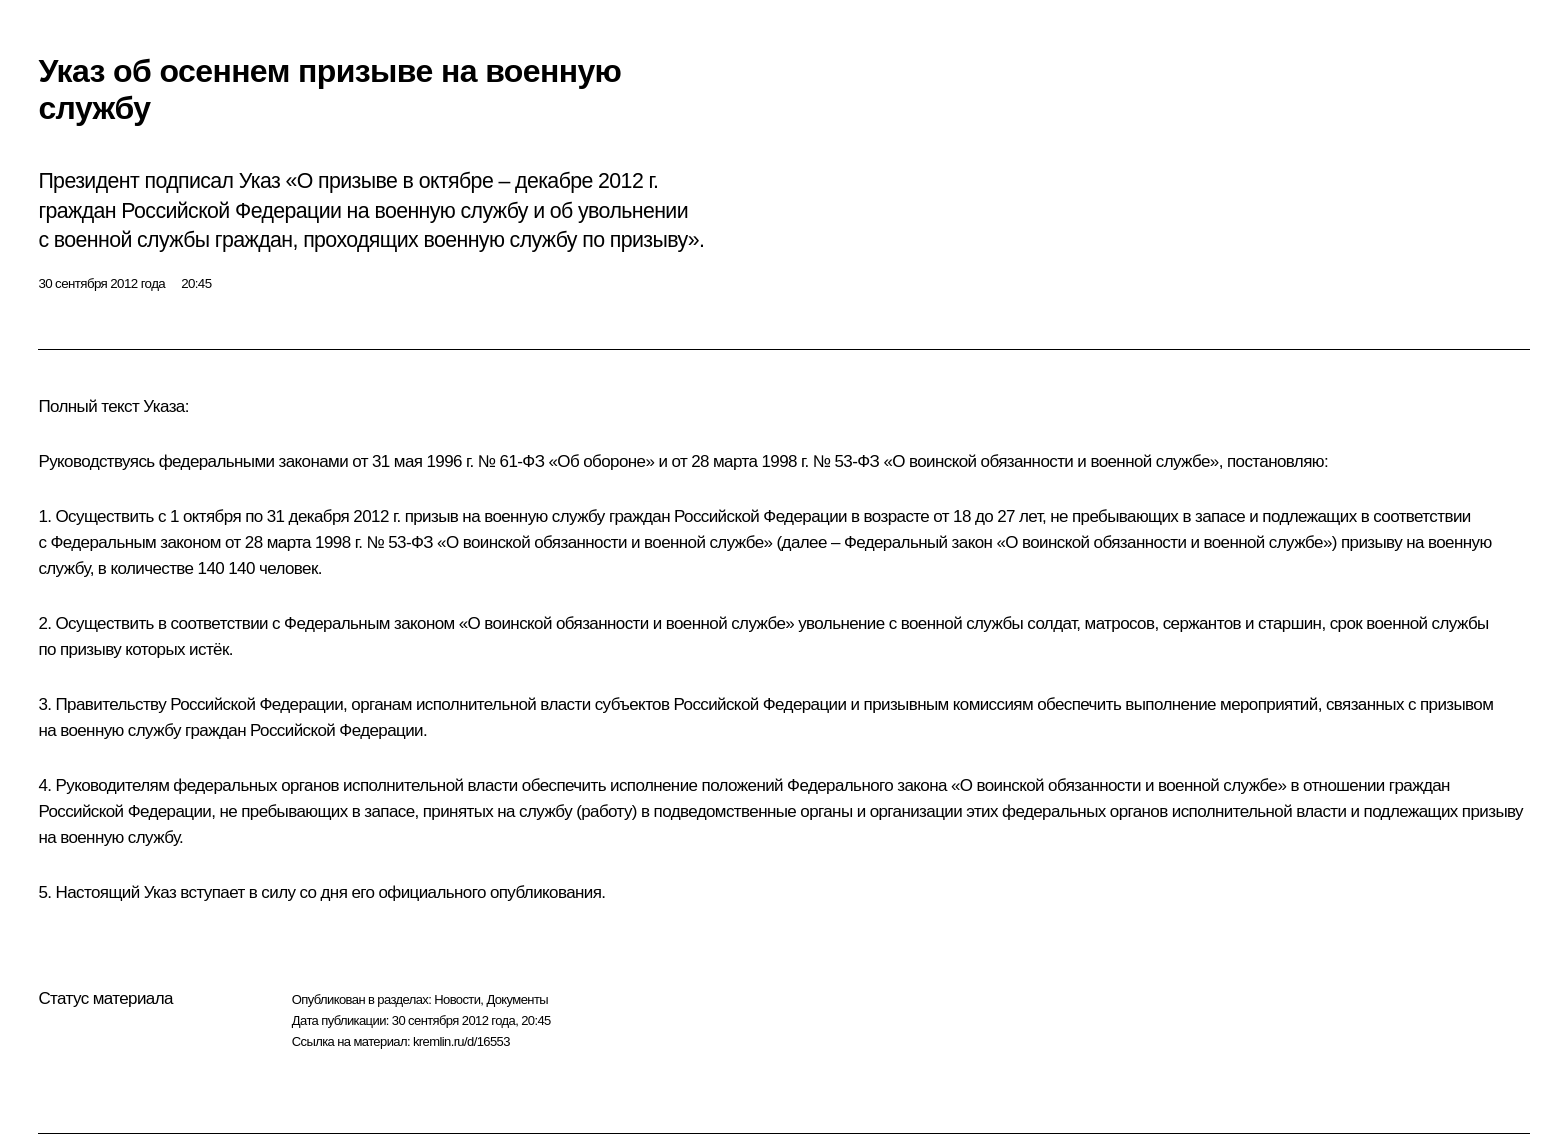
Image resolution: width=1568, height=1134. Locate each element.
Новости (457, 999)
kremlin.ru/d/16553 (461, 1041)
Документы (517, 999)
